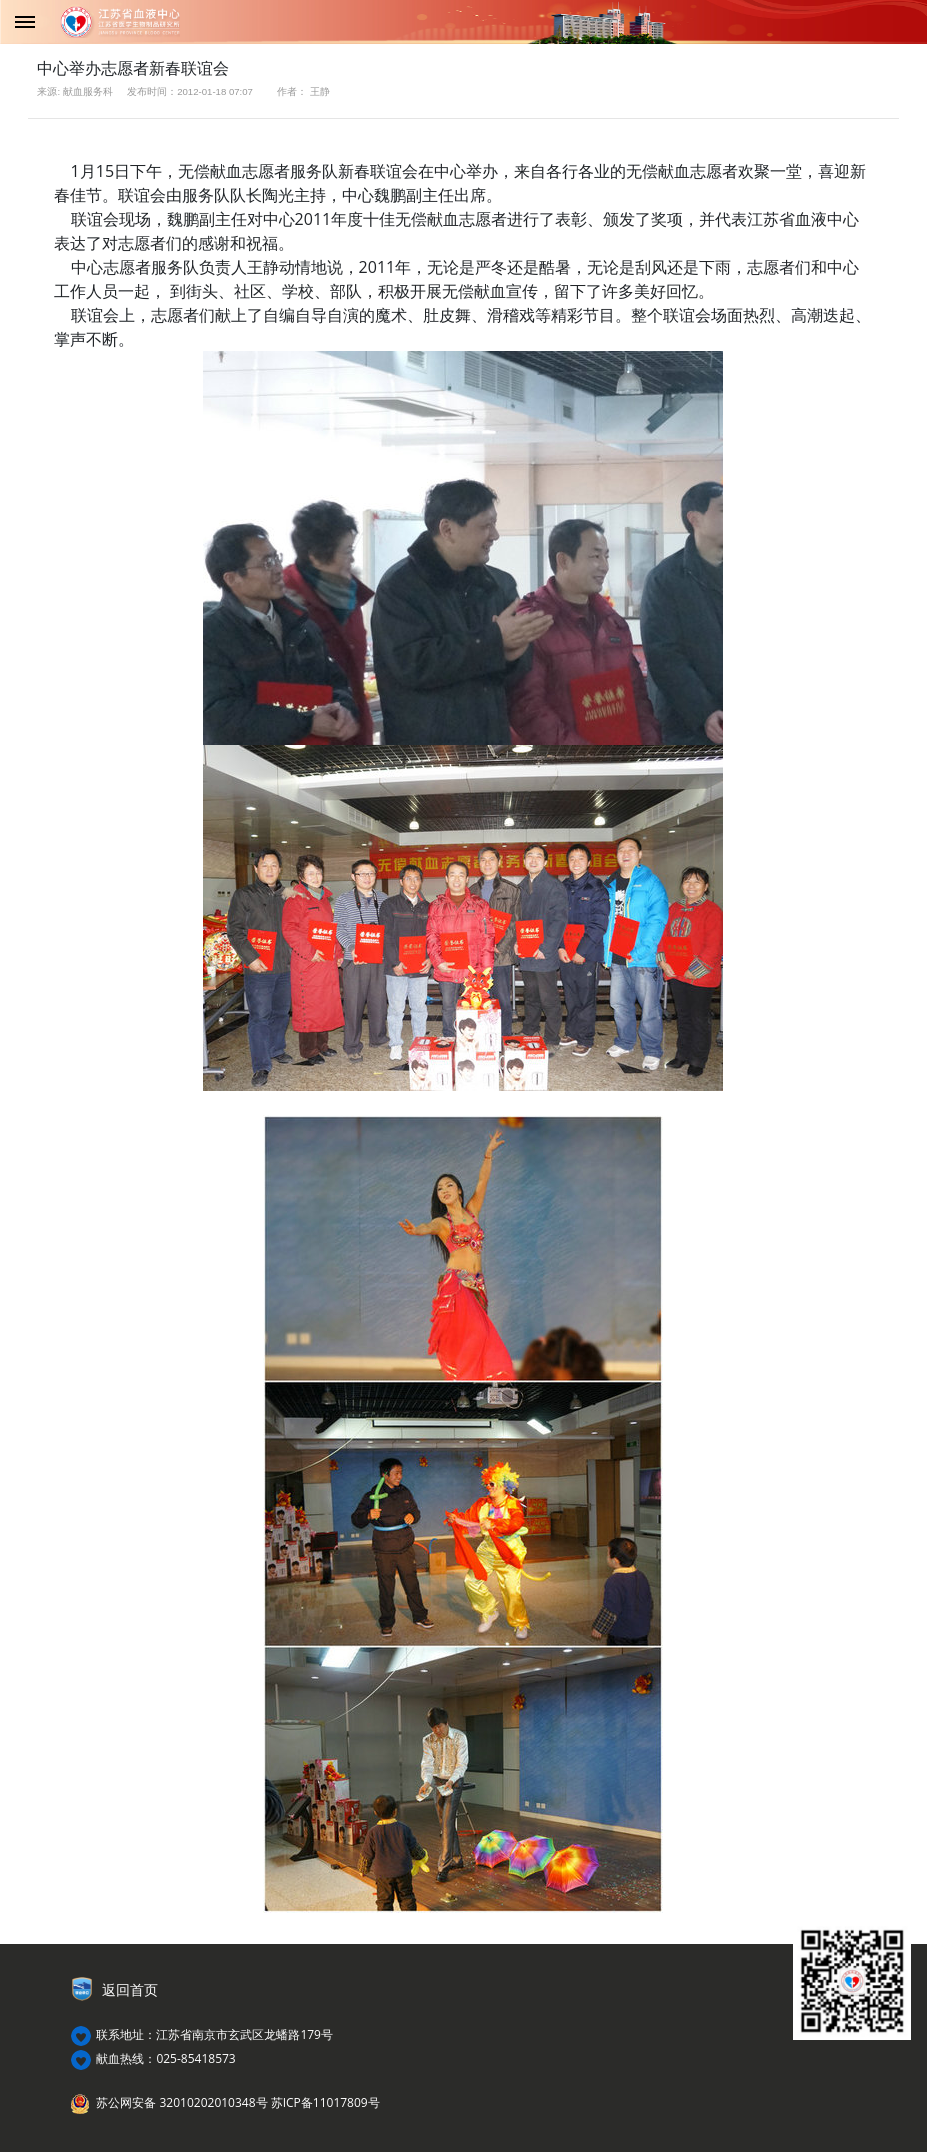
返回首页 (130, 1990)
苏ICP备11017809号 (325, 2102)
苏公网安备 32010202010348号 (181, 2102)
